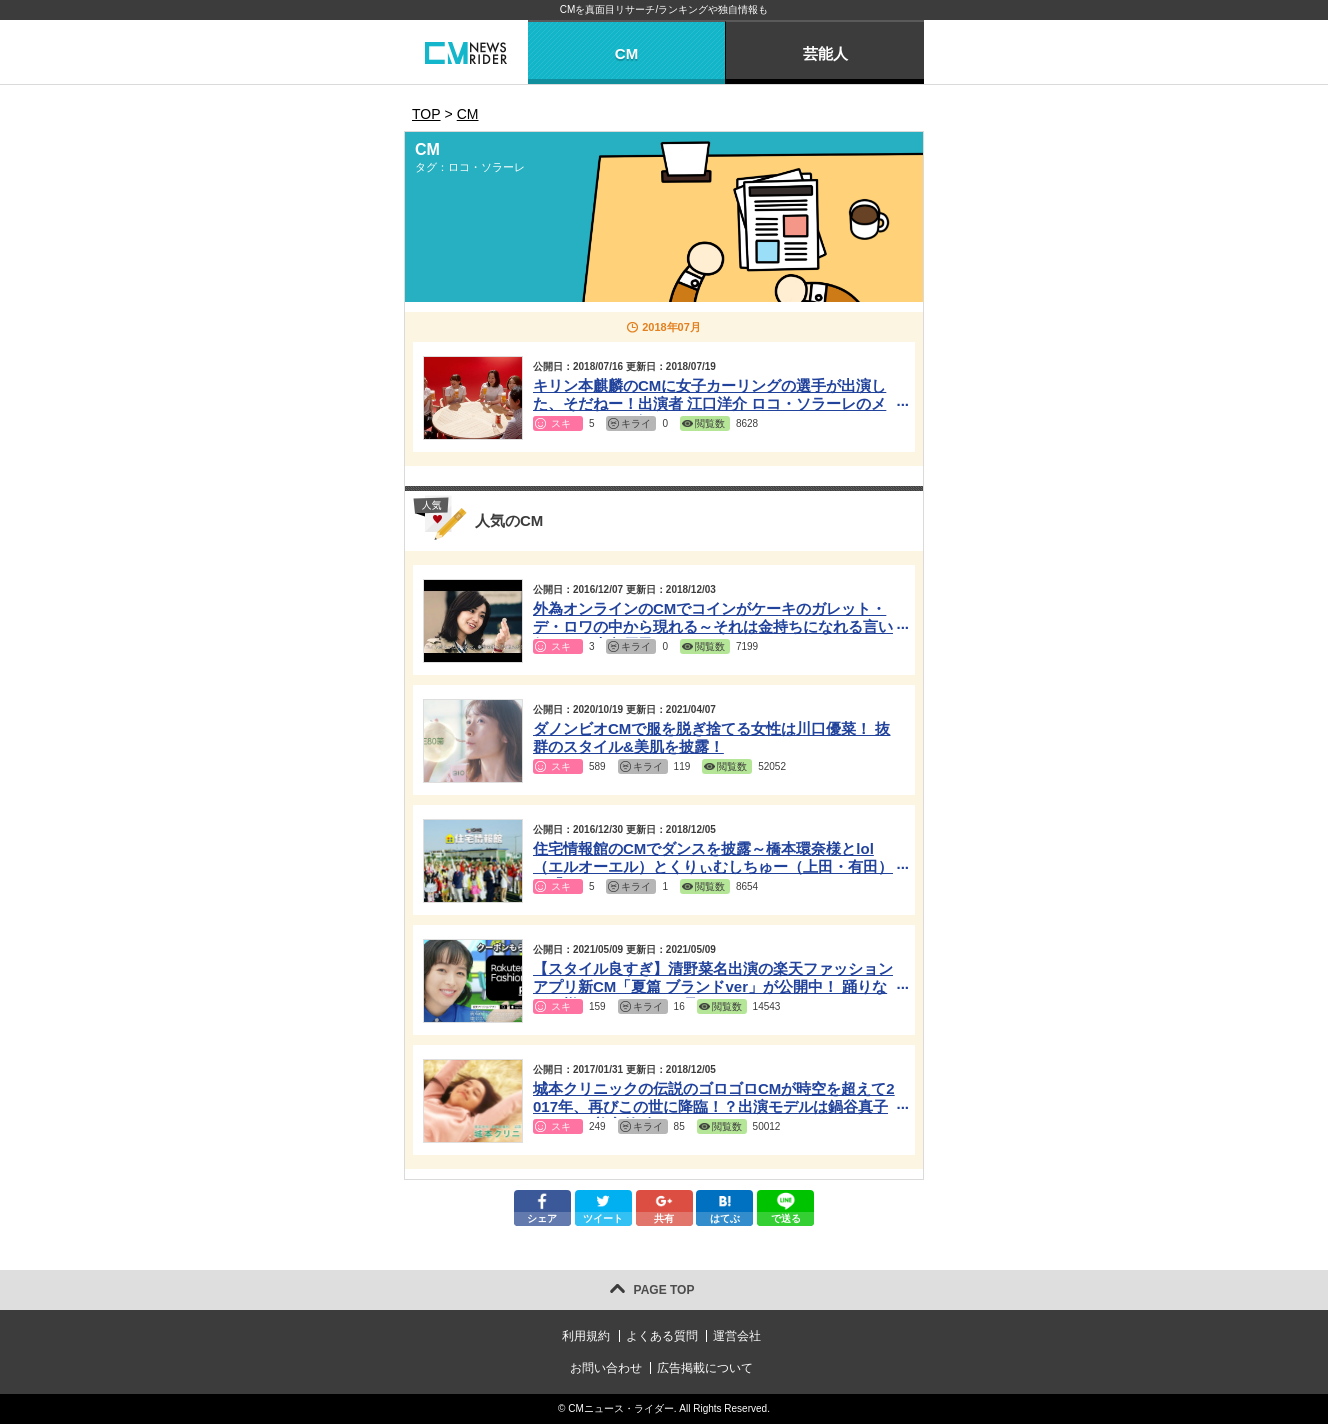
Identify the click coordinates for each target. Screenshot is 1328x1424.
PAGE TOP (664, 1290)
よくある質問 (662, 1336)
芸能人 (825, 53)
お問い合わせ (606, 1368)
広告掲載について (705, 1368)
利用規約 (586, 1336)
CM (626, 53)
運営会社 (737, 1336)
